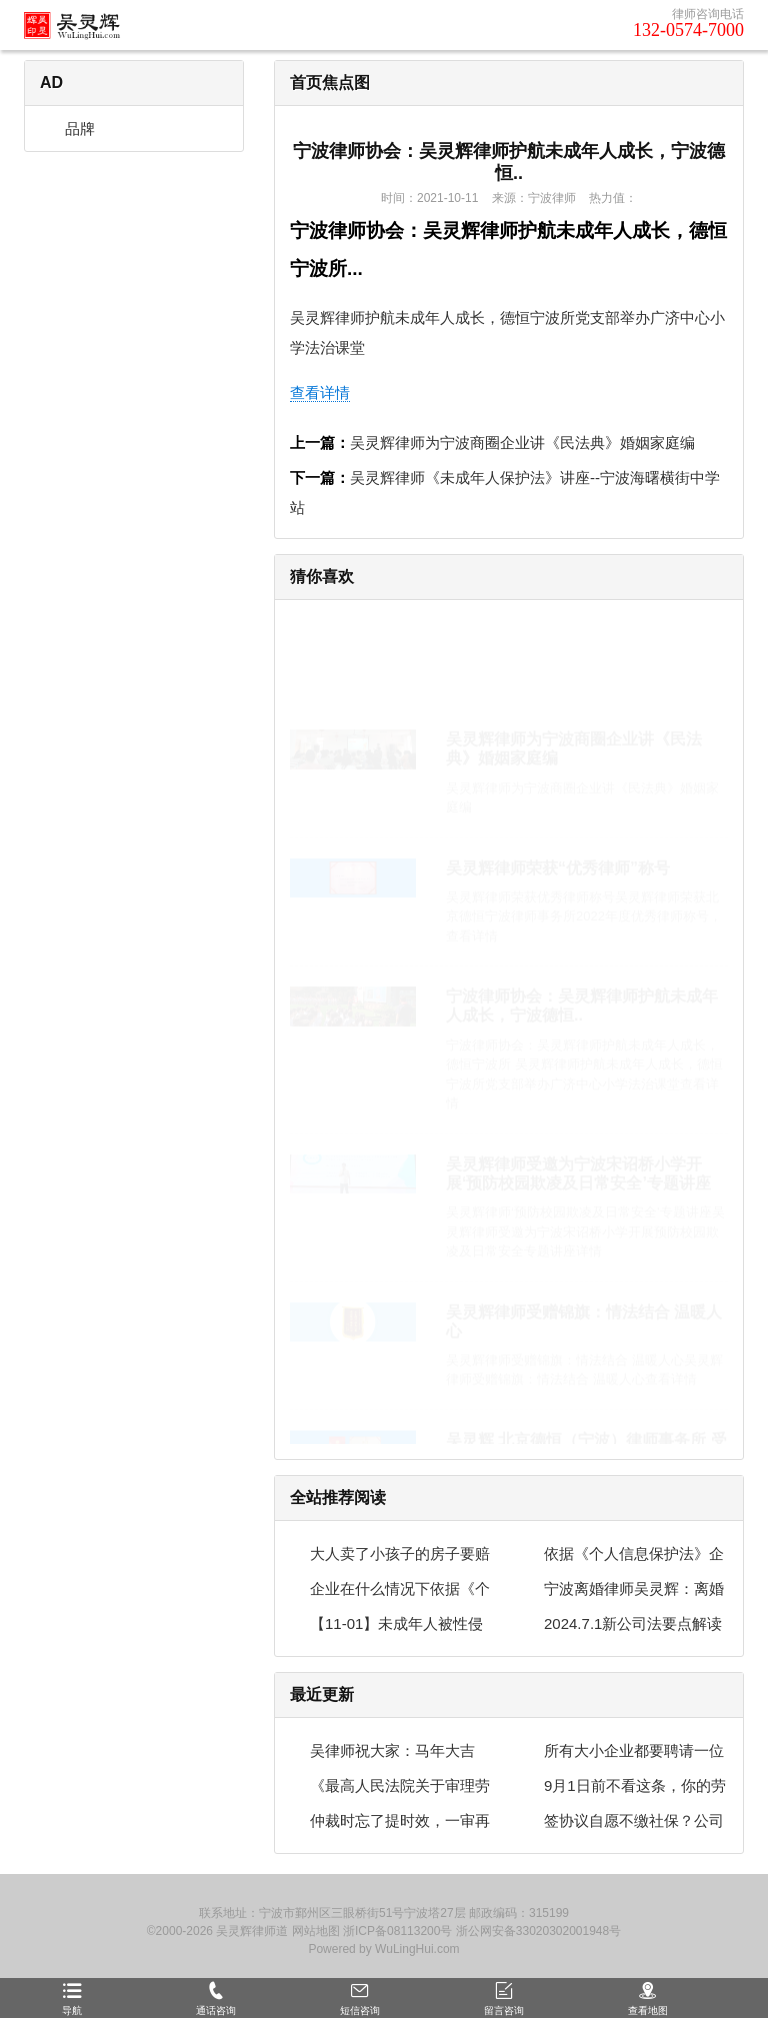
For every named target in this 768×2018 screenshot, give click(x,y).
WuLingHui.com (417, 1949)
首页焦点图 (330, 82)
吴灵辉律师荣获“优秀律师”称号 (558, 773)
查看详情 (320, 392)
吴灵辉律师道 (252, 1931)
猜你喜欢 (322, 576)
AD (51, 82)
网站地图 (316, 1931)
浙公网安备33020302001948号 (538, 1931)
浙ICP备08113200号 (397, 1931)
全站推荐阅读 (338, 1497)
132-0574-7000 (688, 30)
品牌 (70, 128)
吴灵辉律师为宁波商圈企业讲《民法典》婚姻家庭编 (522, 442)
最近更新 (322, 1694)
